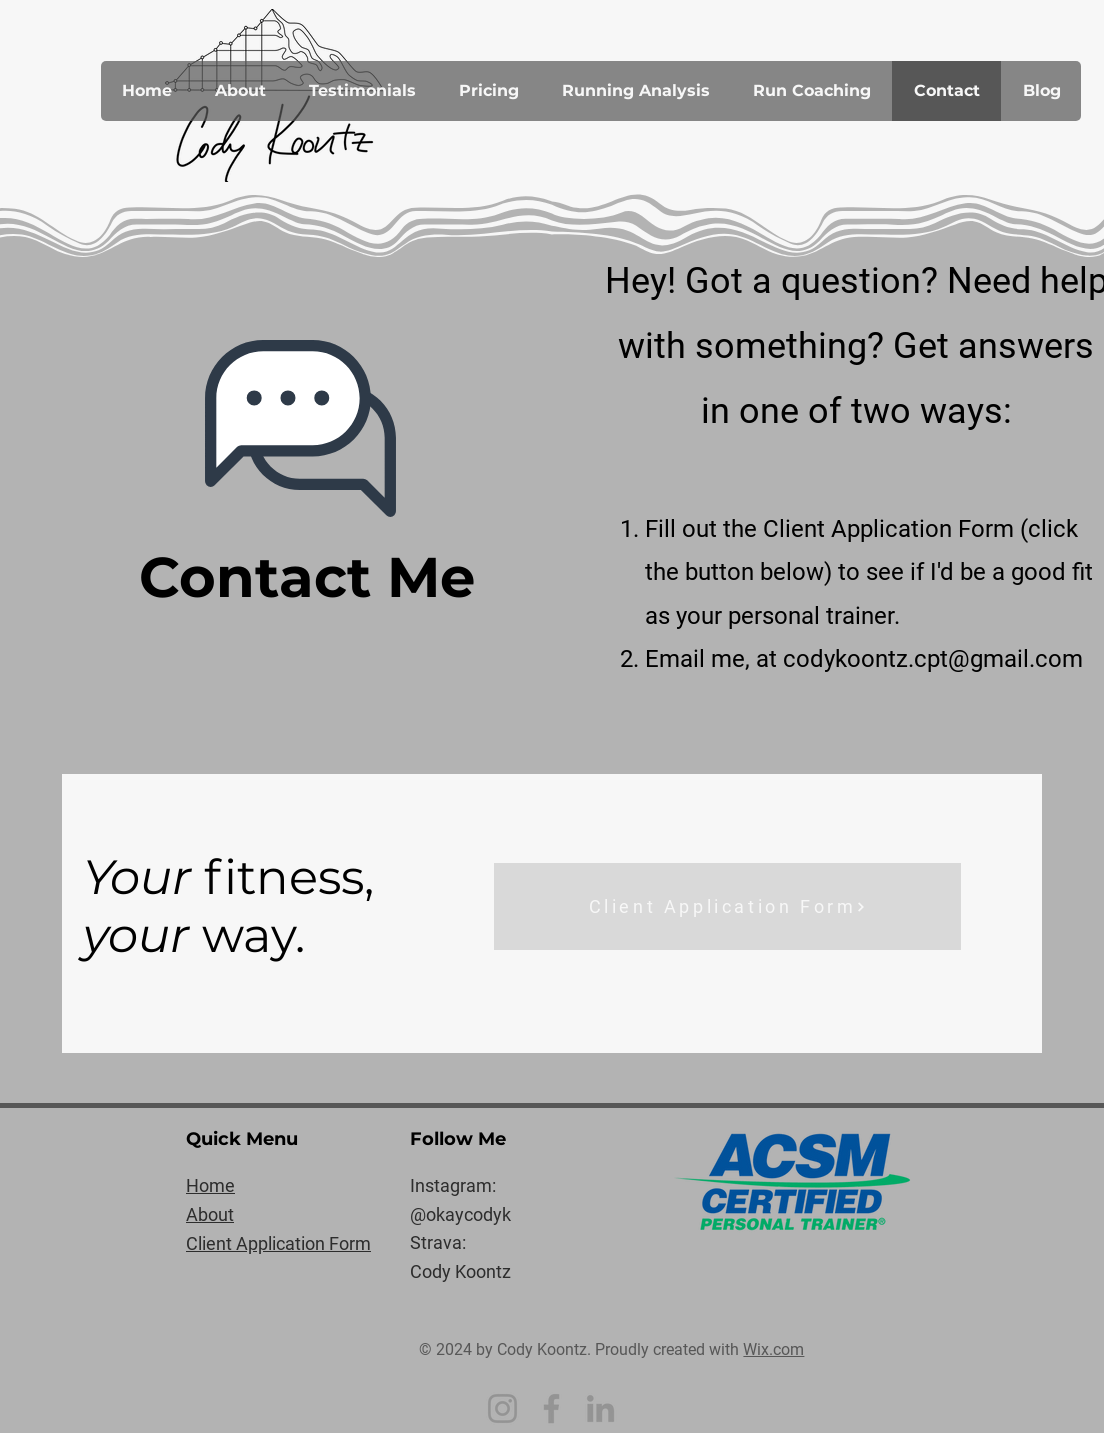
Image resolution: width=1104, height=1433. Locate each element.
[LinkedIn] (600, 1408)
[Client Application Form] (727, 906)
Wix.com (773, 1349)
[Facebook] (551, 1408)
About (210, 1214)
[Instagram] (502, 1408)
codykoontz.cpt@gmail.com (933, 659)
